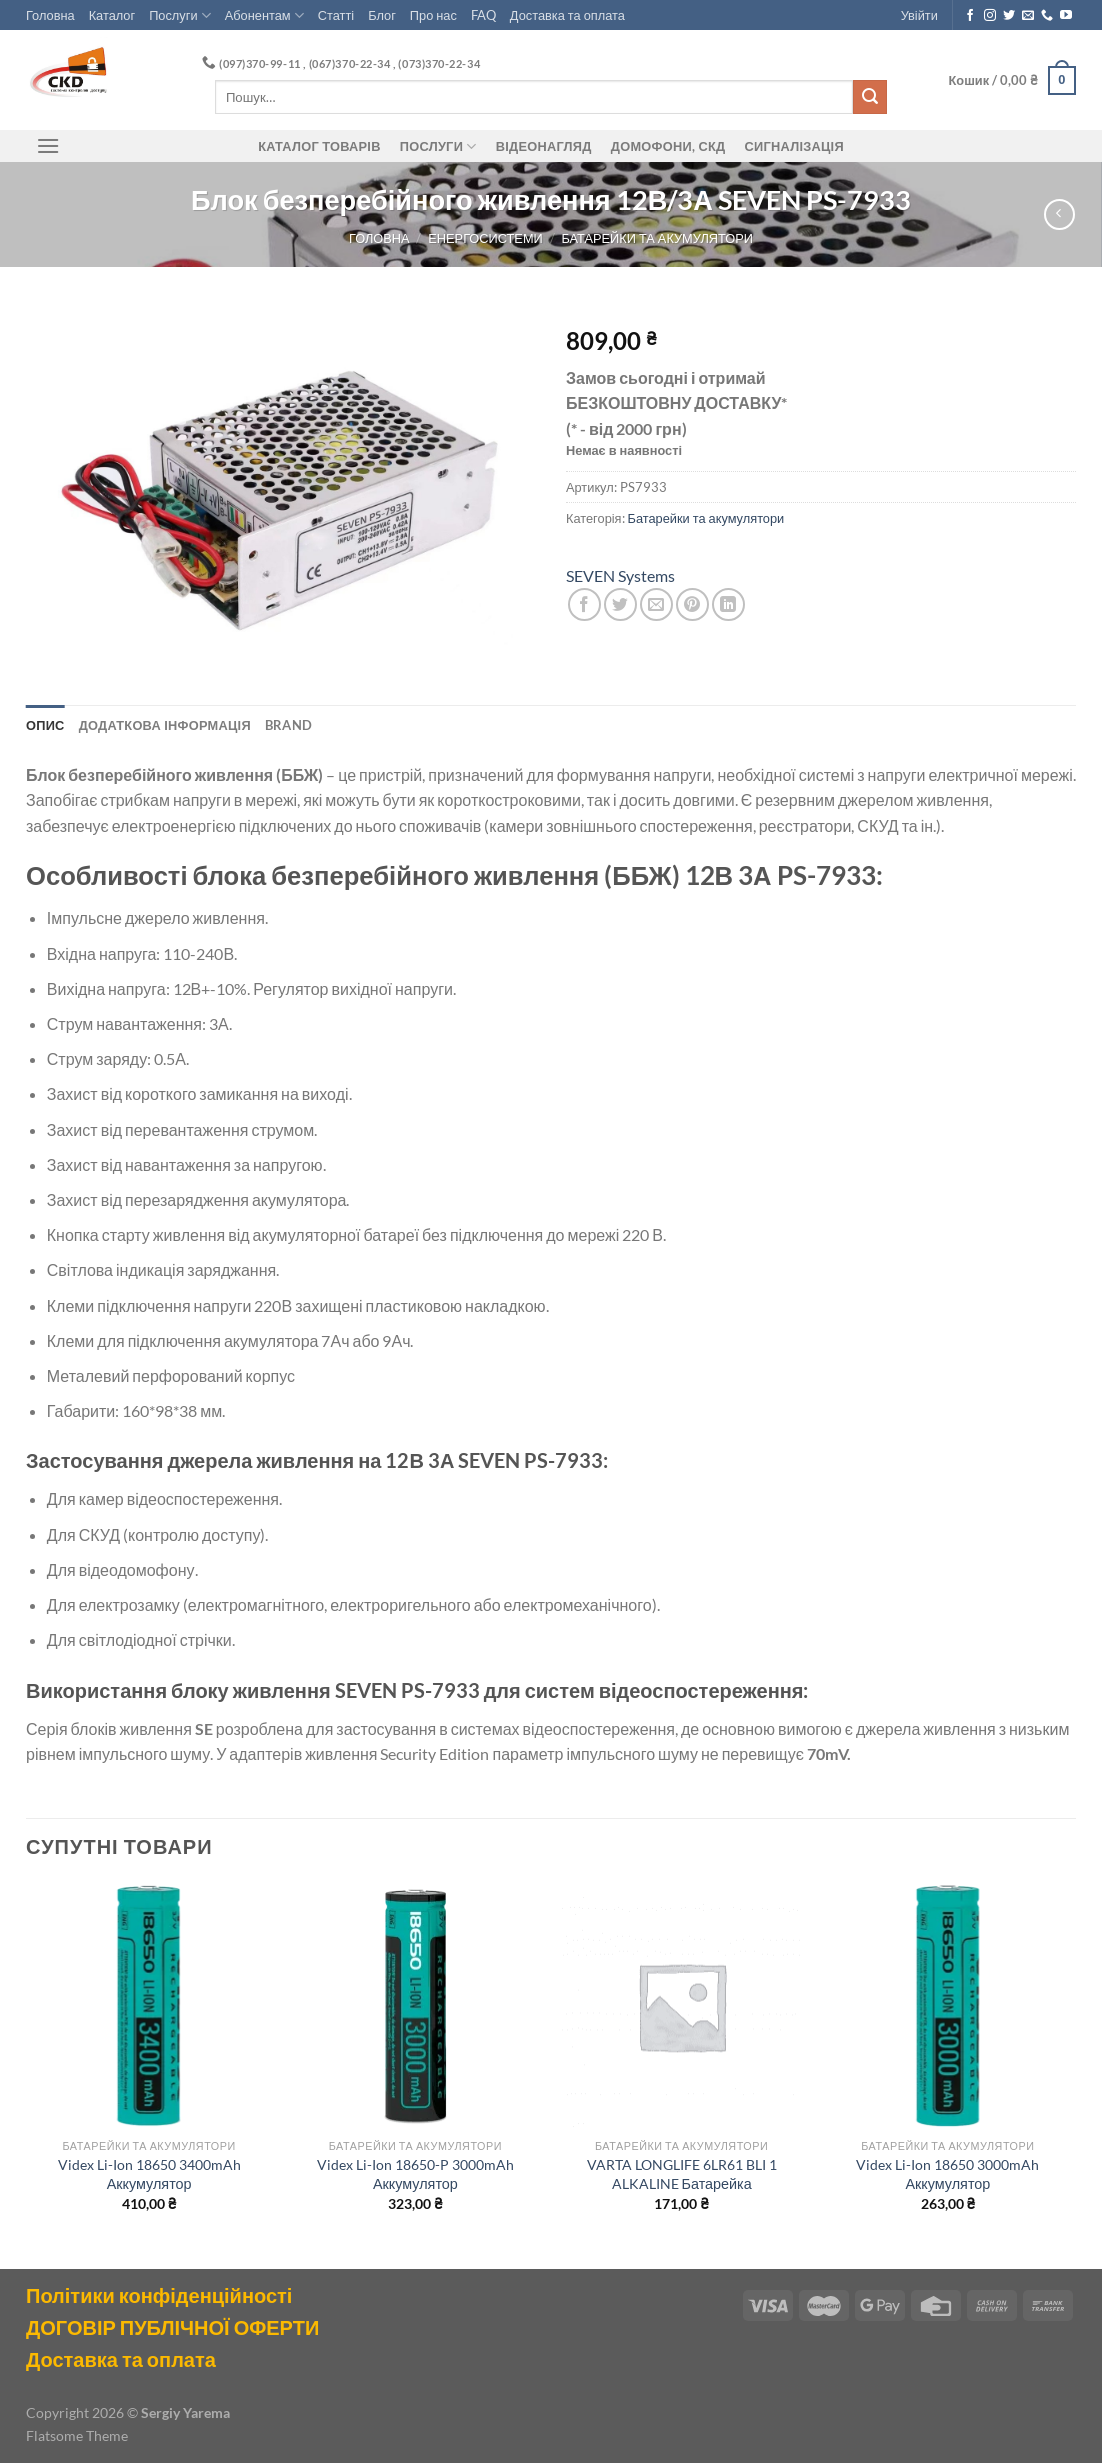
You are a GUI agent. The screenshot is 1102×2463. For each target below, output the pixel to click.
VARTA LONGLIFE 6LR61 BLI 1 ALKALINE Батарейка (682, 2174)
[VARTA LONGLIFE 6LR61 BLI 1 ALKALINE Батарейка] (681, 2006)
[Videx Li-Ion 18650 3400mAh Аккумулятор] (149, 2006)
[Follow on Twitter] (1009, 16)
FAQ (483, 15)
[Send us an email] (1028, 16)
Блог (382, 15)
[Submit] (870, 97)
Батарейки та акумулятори (657, 238)
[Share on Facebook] (584, 604)
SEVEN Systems (620, 575)
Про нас (433, 15)
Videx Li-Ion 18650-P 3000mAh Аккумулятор (415, 2174)
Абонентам (264, 15)
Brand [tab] (288, 725)
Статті (336, 15)
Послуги (180, 15)
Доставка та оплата (567, 15)
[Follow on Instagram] (990, 16)
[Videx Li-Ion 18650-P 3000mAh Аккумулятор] (415, 2006)
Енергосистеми (485, 238)
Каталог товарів (319, 146)
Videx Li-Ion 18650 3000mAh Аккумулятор (947, 2174)
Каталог (112, 15)
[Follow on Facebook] (970, 16)
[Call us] (1047, 16)
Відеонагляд (544, 146)
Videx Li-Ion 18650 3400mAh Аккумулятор (149, 2174)
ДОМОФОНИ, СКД (668, 146)
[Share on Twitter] (620, 604)
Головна (50, 15)
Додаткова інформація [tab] (165, 725)
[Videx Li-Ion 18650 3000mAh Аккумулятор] (948, 2006)
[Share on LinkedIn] (728, 604)
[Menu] (48, 145)
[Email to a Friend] (656, 604)
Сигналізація (794, 146)
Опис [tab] (45, 725)
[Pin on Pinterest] (692, 604)
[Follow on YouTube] (1066, 16)
